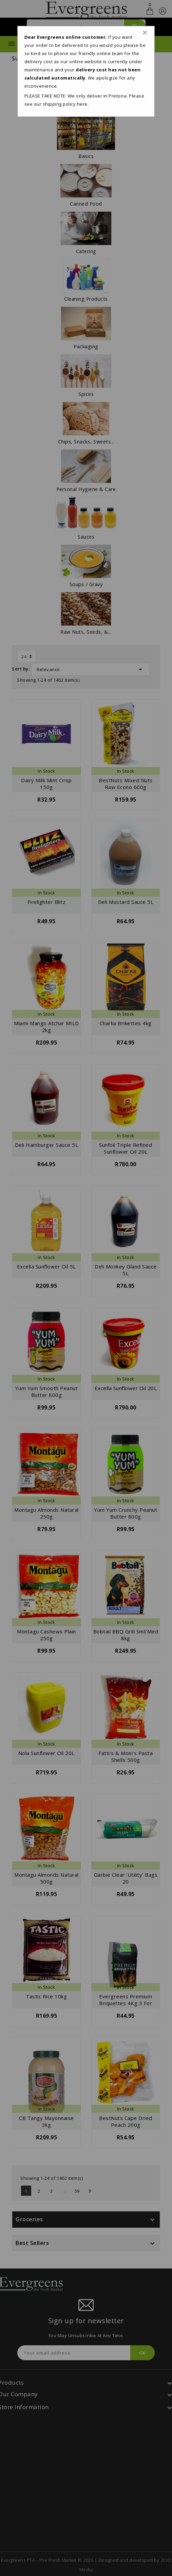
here (82, 104)
